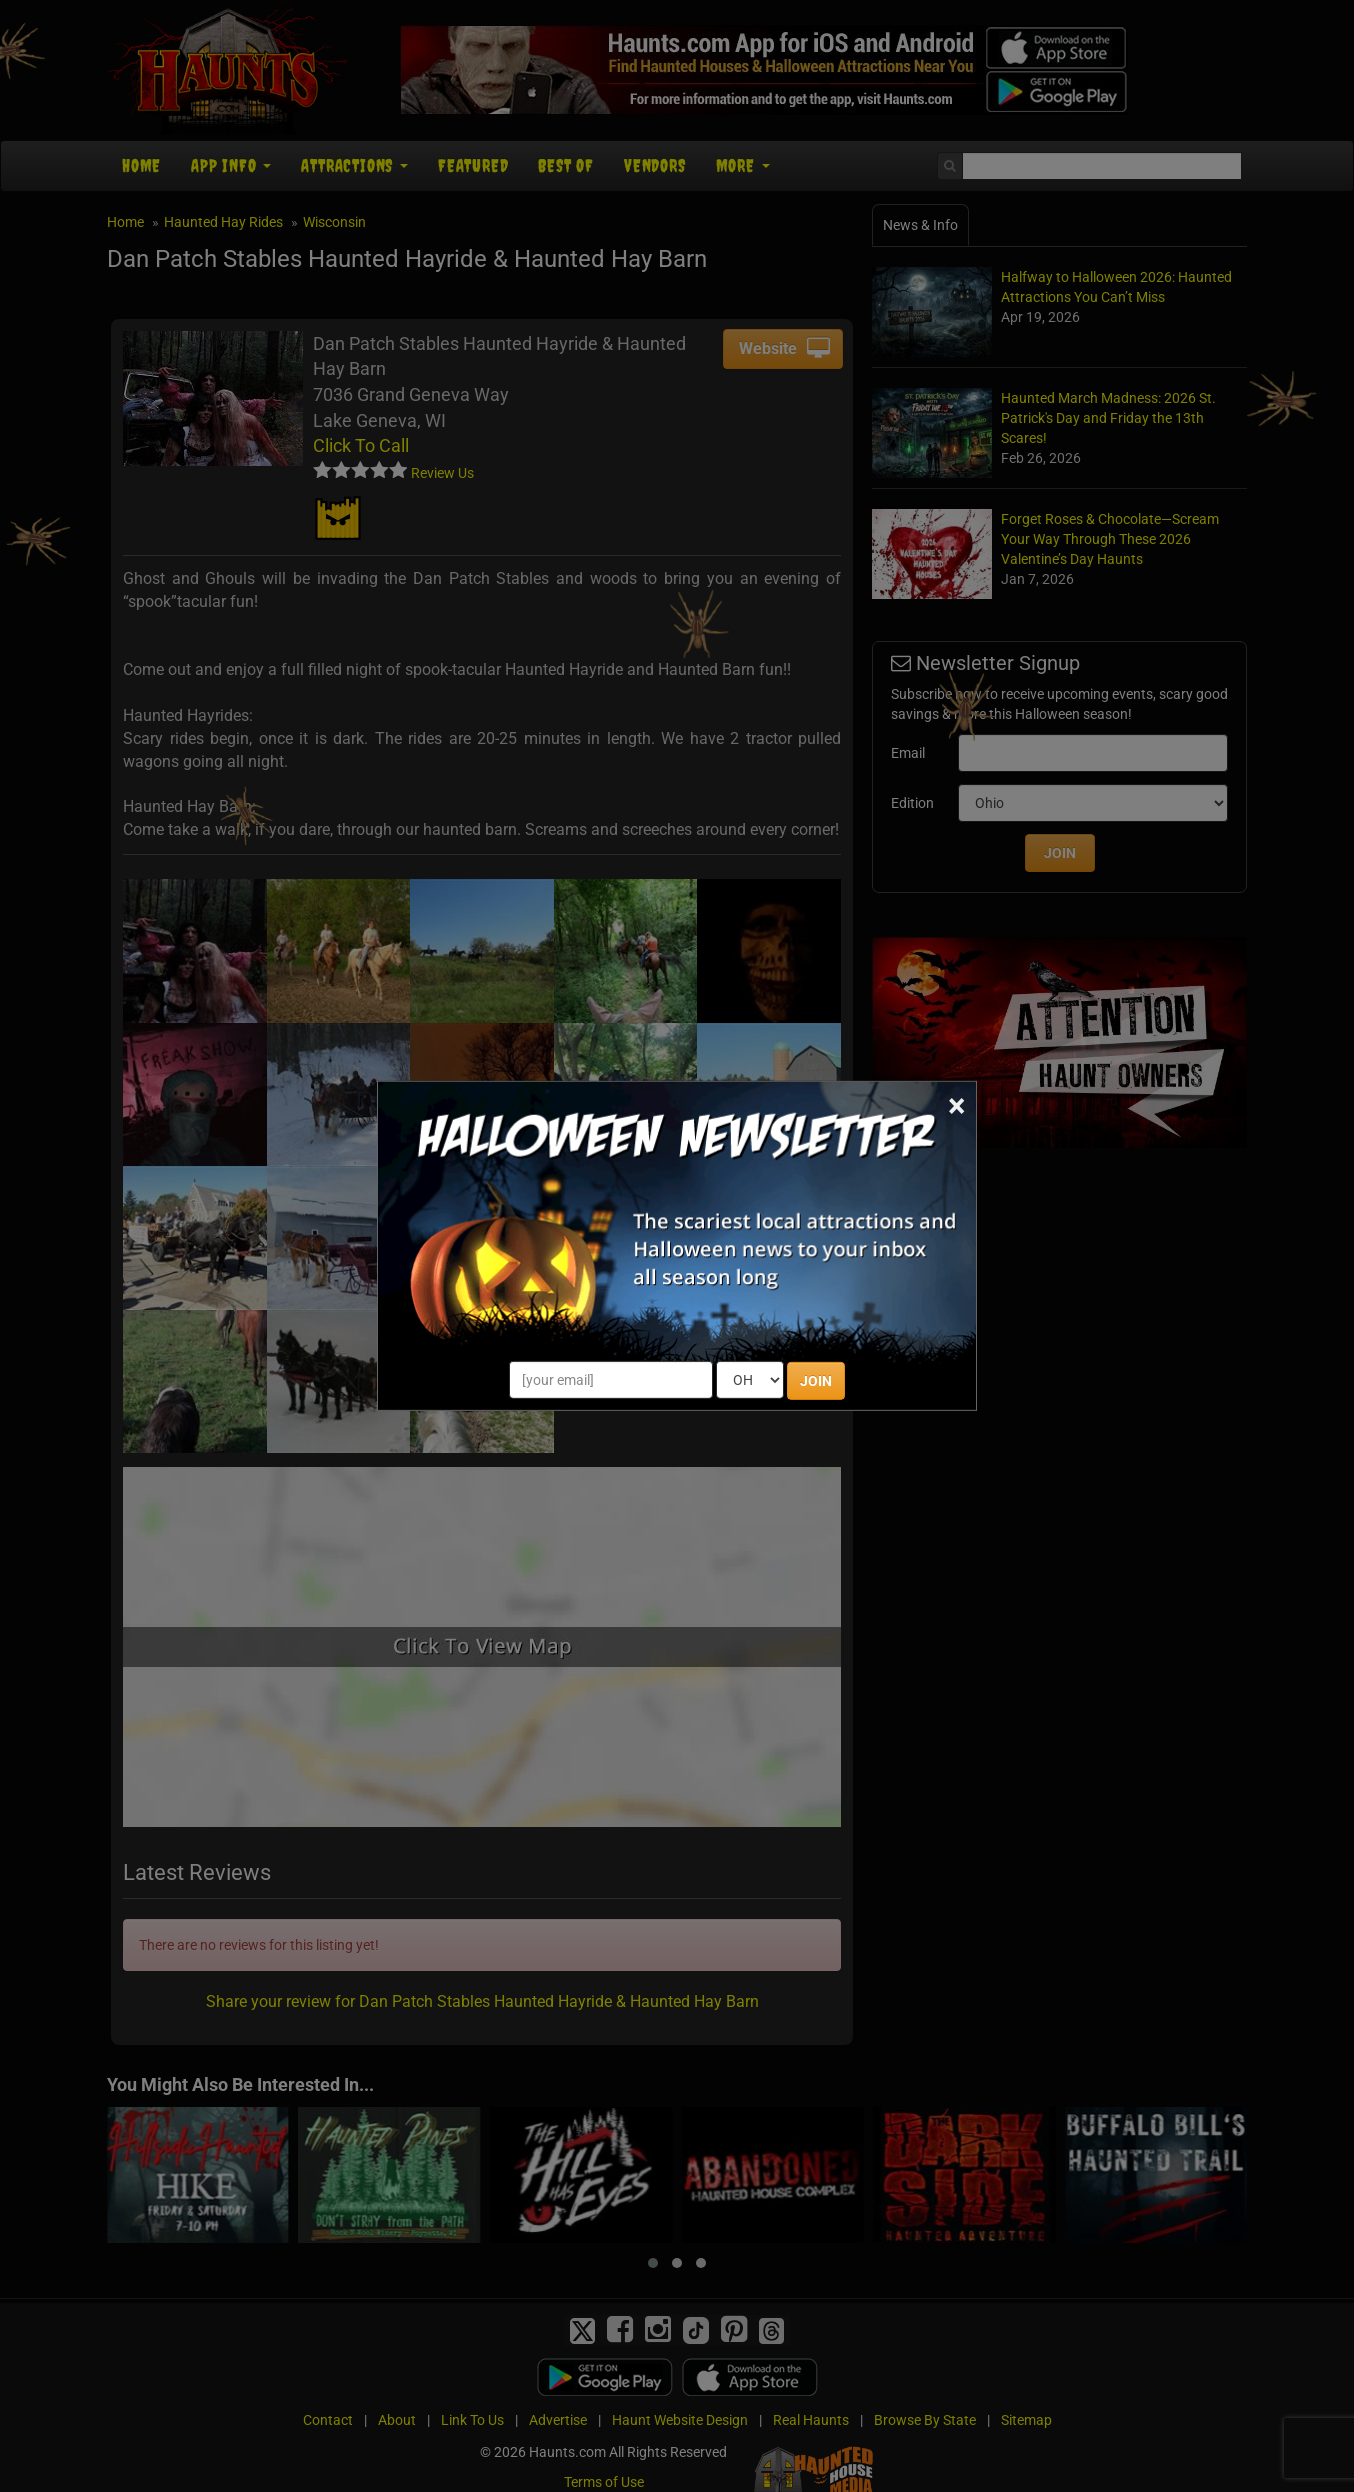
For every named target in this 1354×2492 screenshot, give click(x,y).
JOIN (816, 1381)
